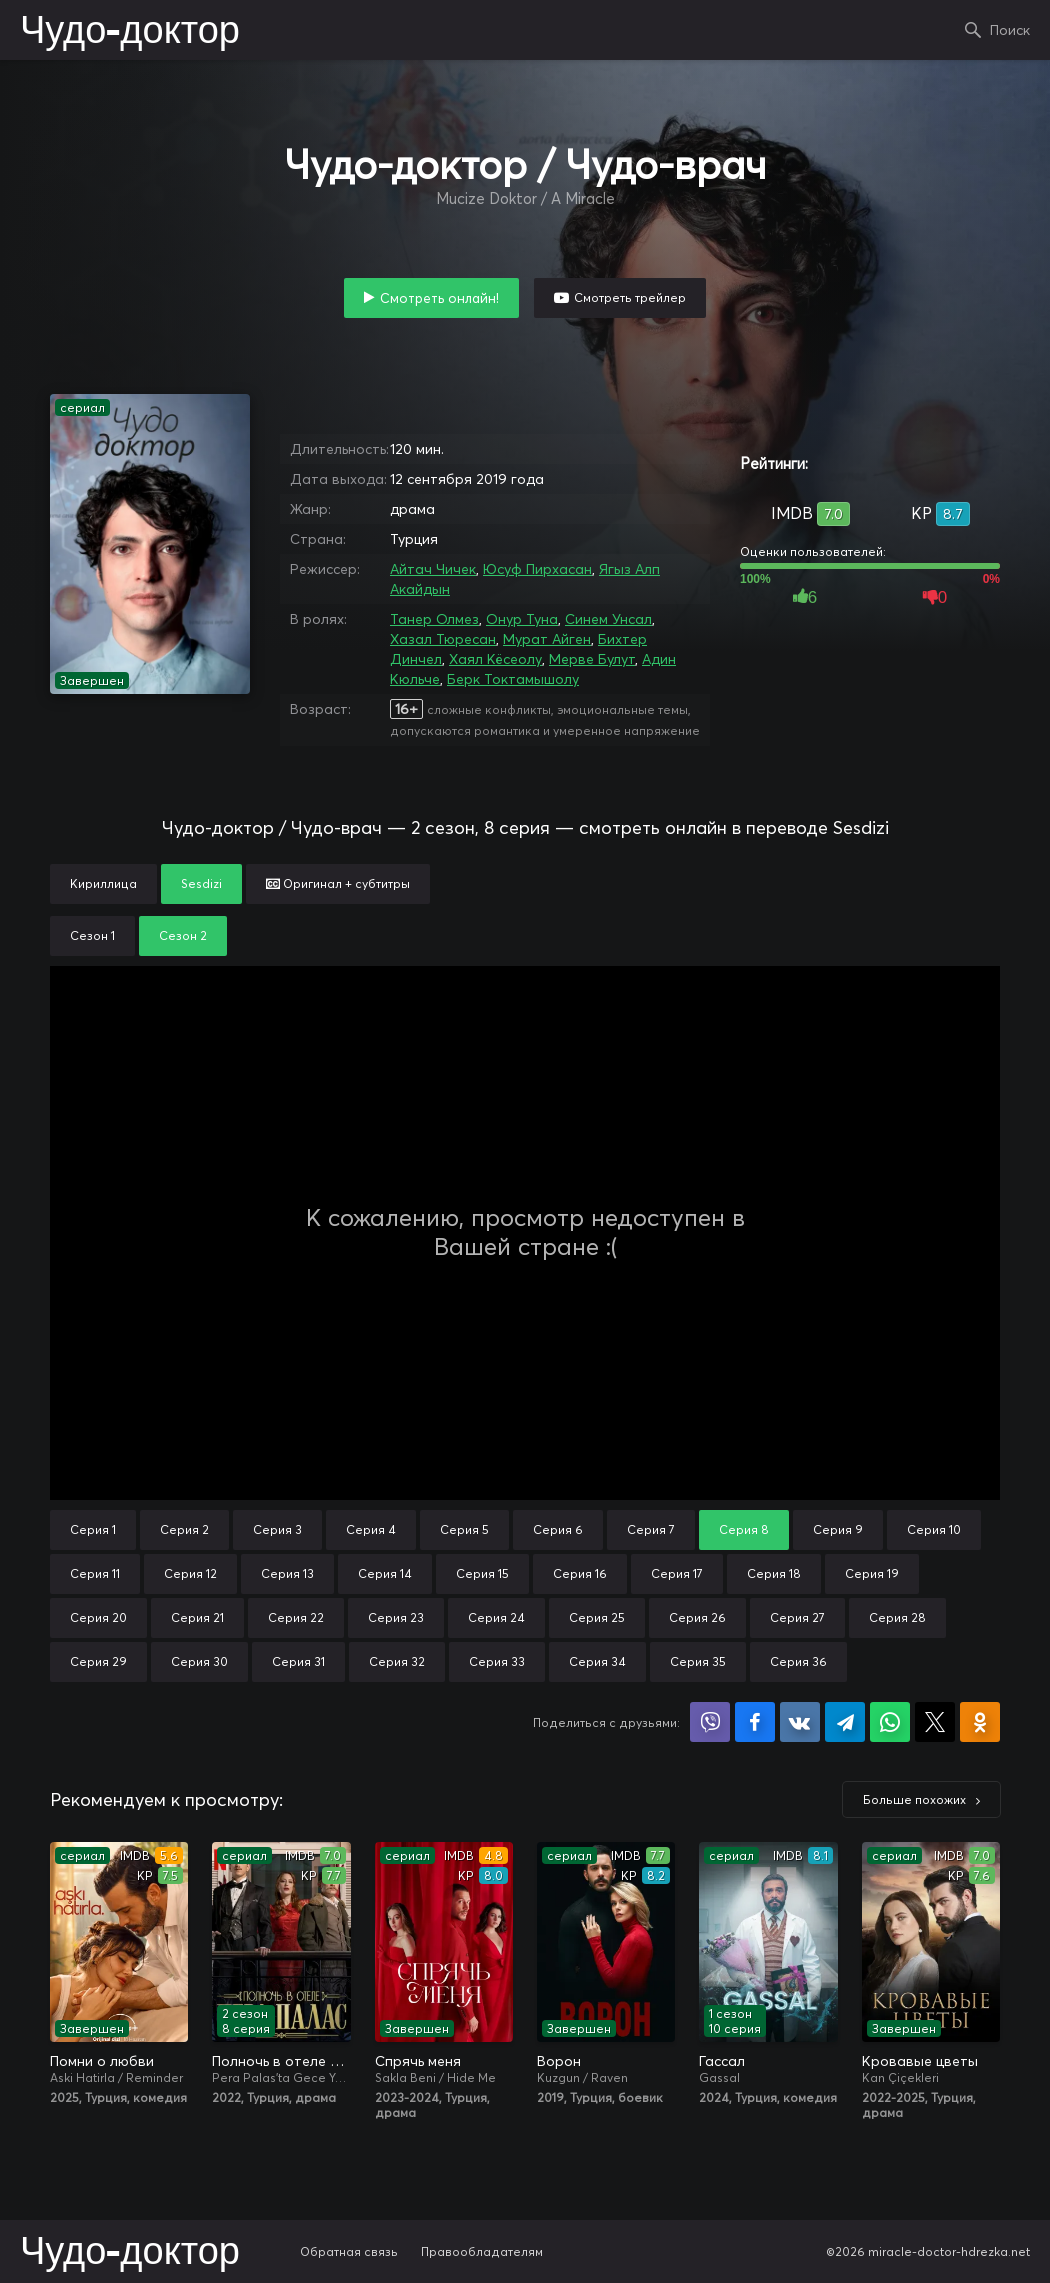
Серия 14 (385, 1573)
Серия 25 (597, 1617)
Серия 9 (838, 1529)
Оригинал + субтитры (338, 883)
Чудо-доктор (130, 32)
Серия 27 (797, 1617)
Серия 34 (597, 1661)
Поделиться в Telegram (845, 1722)
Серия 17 (677, 1573)
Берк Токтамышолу (513, 679)
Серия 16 (580, 1573)
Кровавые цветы (920, 2061)
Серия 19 (872, 1573)
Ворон (559, 2061)
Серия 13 (287, 1573)
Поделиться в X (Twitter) (935, 1722)
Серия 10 (934, 1529)
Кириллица (103, 883)
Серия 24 (496, 1617)
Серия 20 (98, 1617)
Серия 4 (371, 1529)
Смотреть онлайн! (439, 298)
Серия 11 (95, 1573)
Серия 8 (744, 1529)
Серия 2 (184, 1529)
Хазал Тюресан (443, 639)
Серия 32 (397, 1661)
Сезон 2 (183, 935)
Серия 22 (296, 1617)
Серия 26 (697, 1617)
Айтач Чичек (433, 569)
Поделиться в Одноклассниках (980, 1722)
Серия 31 (298, 1661)
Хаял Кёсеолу (495, 659)
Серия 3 (277, 1529)
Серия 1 (93, 1529)
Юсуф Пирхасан (537, 569)
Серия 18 (774, 1573)
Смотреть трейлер (630, 297)
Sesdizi (201, 883)
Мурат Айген (547, 639)
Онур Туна (522, 619)
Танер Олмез (434, 619)
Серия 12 (190, 1573)
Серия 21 (197, 1617)
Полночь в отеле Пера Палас (281, 2061)
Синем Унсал (608, 619)
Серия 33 (497, 1661)
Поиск (1010, 30)
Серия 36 (798, 1661)
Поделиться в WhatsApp (890, 1722)
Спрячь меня (418, 2061)
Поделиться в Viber (710, 1722)
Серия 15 (482, 1573)
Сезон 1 (92, 935)
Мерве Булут (592, 659)
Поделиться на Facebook (755, 1722)
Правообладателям (482, 2251)
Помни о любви (102, 2061)
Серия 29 (98, 1661)
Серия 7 (651, 1529)
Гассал (722, 2061)
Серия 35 (698, 1661)
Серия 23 (396, 1617)
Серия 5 (464, 1529)
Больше (914, 1799)
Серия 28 (897, 1617)
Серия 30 (199, 1661)
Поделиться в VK (800, 1722)
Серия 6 (558, 1529)
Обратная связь (349, 2251)
